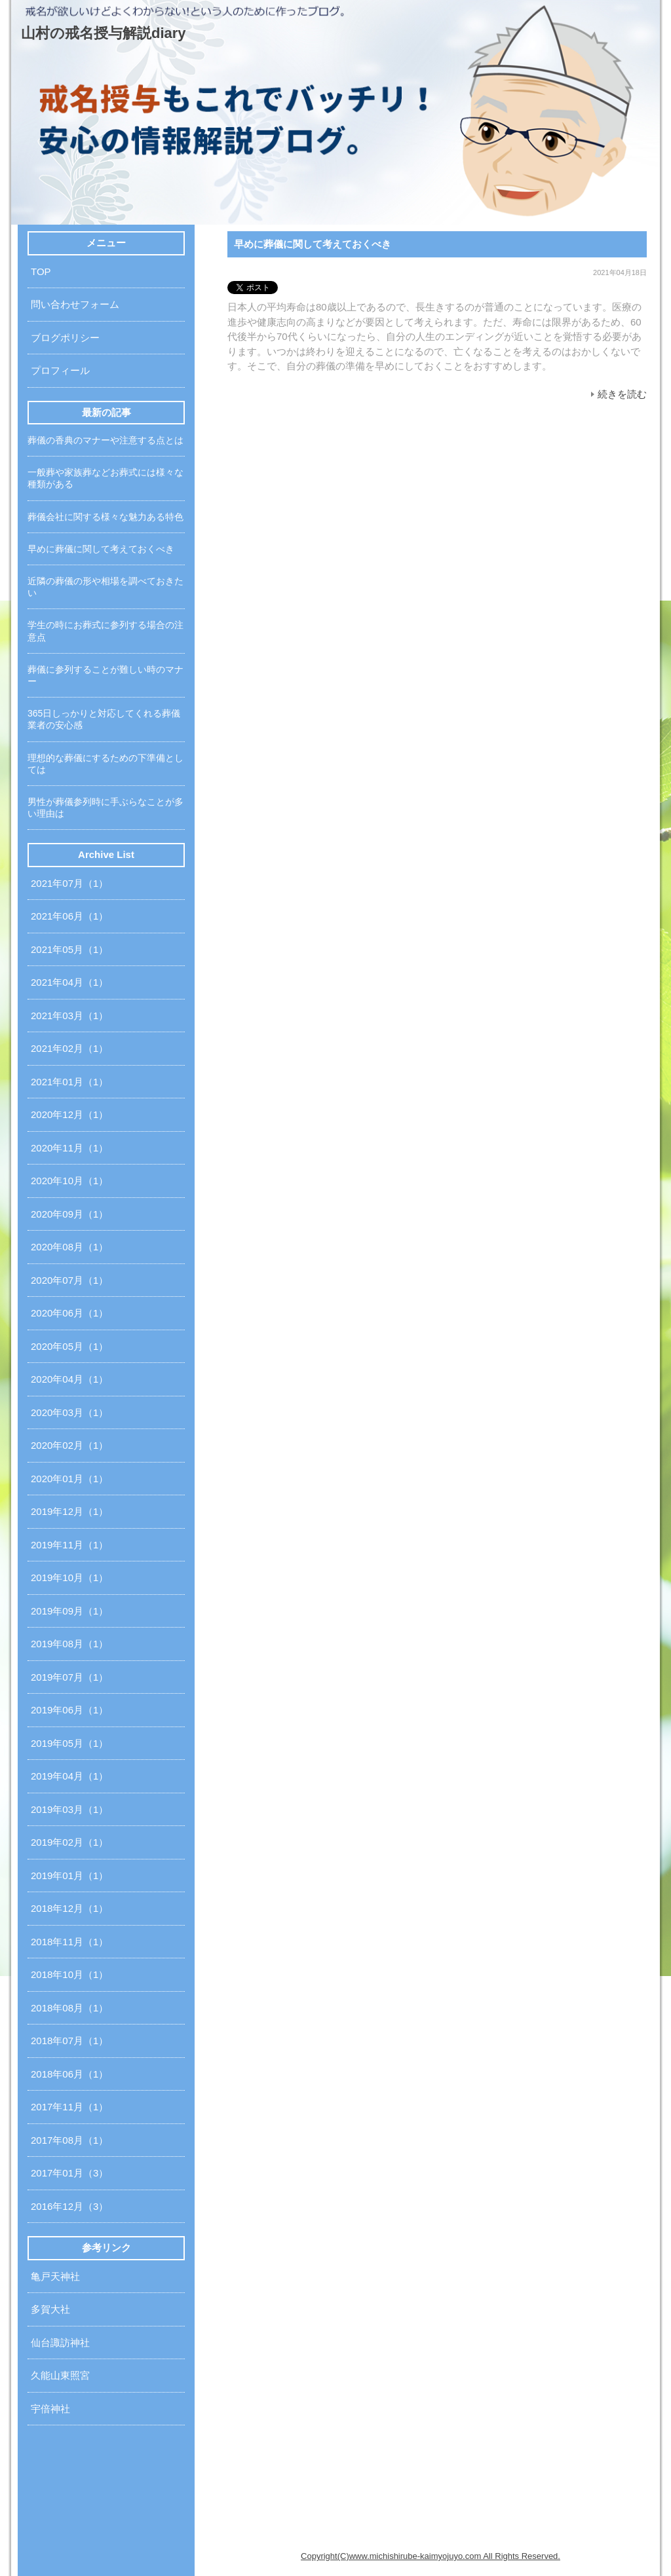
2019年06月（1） (69, 1709)
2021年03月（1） (69, 1015)
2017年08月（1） (69, 2140)
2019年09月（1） (69, 1610)
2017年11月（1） (69, 2106)
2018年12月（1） (69, 1908)
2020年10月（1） (69, 1180)
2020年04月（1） (69, 1379)
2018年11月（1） (69, 1941)
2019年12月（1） (69, 1511)
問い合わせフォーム (75, 304)
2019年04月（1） (69, 1776)
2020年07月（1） (69, 1280)
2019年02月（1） (69, 1842)
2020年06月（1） (69, 1312)
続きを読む (622, 394)
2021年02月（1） (69, 1048)
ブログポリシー (65, 337)
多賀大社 (50, 2309)
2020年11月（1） (69, 1147)
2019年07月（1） (69, 1677)
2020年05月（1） (69, 1346)
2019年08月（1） (69, 1643)
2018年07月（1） (69, 2040)
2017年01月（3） (69, 2172)
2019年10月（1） (69, 1577)
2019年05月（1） (69, 1743)
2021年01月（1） (69, 1081)
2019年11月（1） (69, 1544)
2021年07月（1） (69, 883)
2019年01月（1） (69, 1875)
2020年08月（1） (69, 1246)
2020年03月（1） (69, 1412)
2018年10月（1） (69, 1974)
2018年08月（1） (69, 2007)
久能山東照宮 (60, 2375)
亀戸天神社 (55, 2276)
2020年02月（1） (69, 1445)
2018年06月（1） (69, 2074)
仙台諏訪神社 (60, 2342)
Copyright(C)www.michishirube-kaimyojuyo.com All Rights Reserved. (430, 2556)
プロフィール (60, 370)
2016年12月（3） (69, 2206)
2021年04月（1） (69, 982)
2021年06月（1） (69, 916)
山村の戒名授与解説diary (103, 33)
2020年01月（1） (69, 1478)
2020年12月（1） (69, 1114)
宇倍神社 (50, 2408)
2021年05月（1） (69, 949)
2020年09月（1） (69, 1214)
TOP (41, 271)
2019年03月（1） (69, 1809)
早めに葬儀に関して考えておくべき (312, 244)
